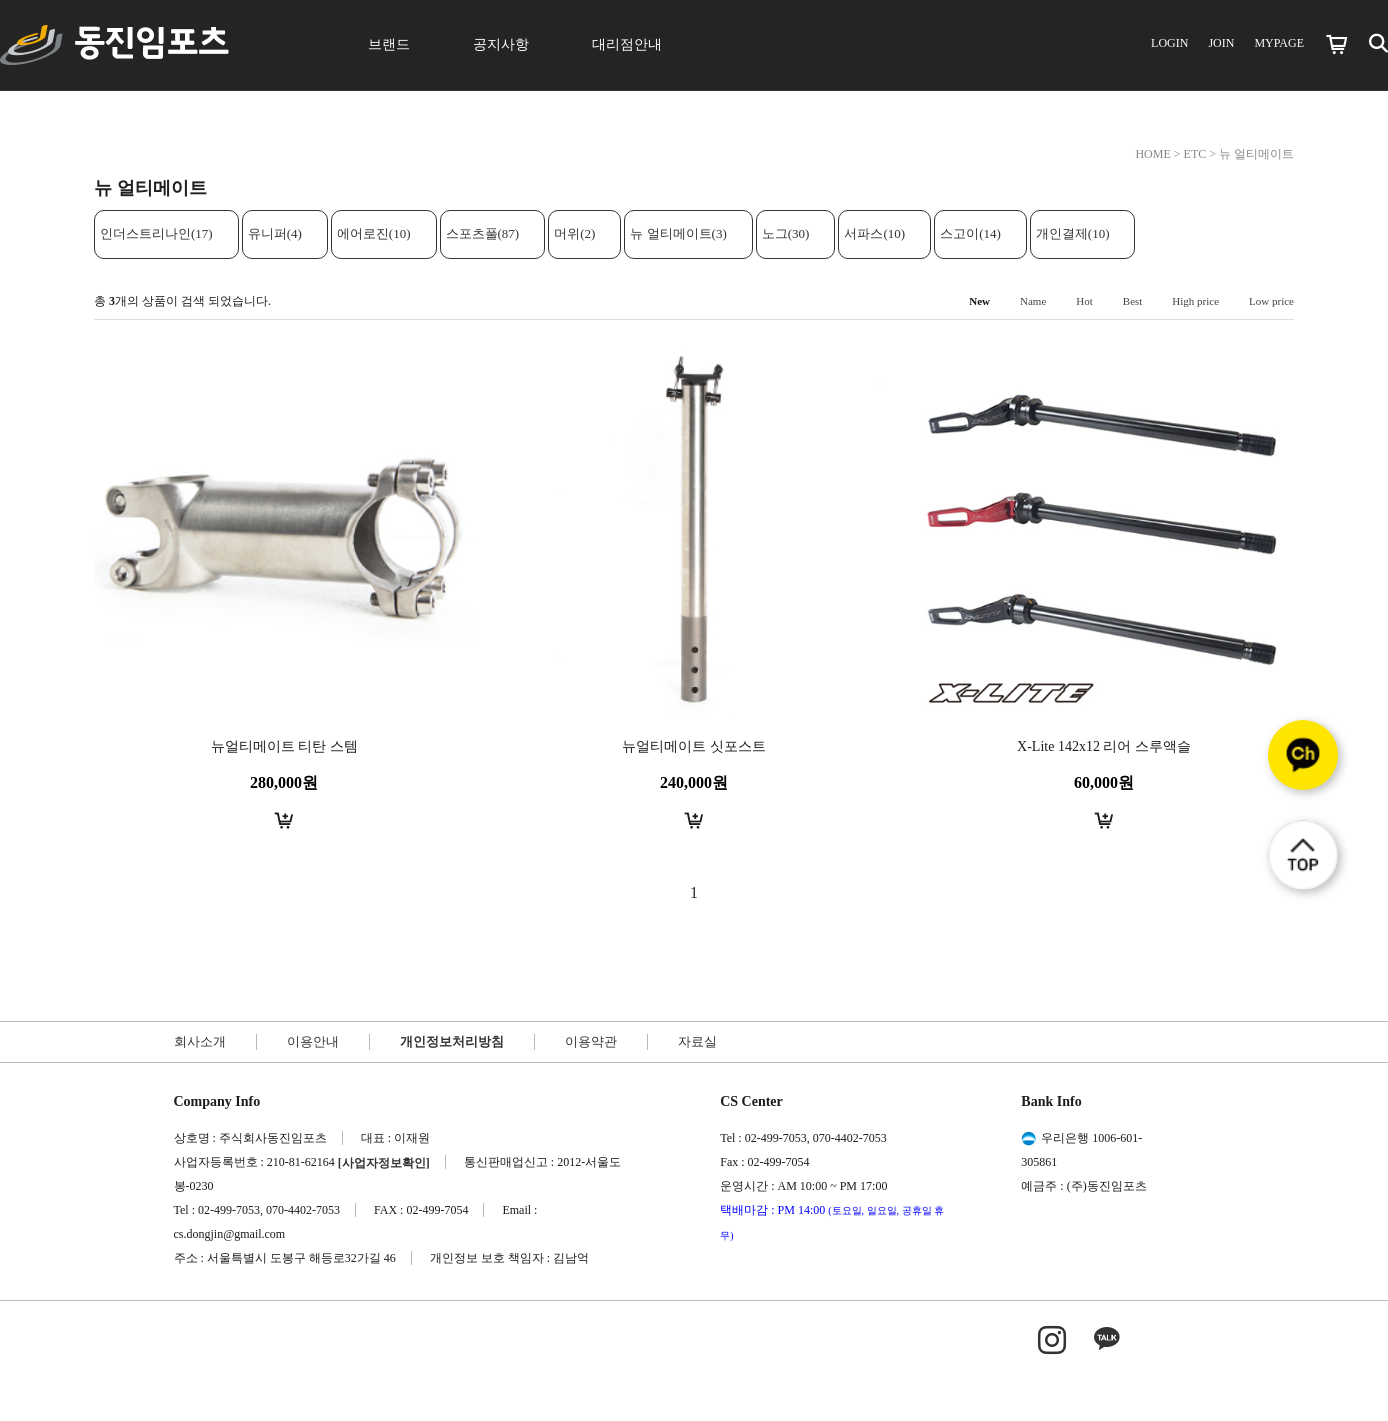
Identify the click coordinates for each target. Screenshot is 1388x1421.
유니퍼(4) (275, 233)
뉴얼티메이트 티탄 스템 (284, 746)
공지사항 (501, 44)
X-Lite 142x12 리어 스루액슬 (1104, 746)
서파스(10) (874, 233)
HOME (1152, 154)
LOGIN (1169, 43)
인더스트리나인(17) (156, 233)
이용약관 (591, 1041)
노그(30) (786, 233)
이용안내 (313, 1041)
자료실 (697, 1041)
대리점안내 (627, 44)
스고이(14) (970, 233)
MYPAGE (1279, 43)
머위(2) (574, 233)
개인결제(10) (1073, 233)
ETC (1195, 154)
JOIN (1221, 43)
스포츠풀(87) (483, 233)
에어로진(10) (374, 233)
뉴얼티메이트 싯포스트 (694, 746)
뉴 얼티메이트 (1256, 154)
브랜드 (389, 44)
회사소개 (200, 1041)
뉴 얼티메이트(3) (678, 233)
